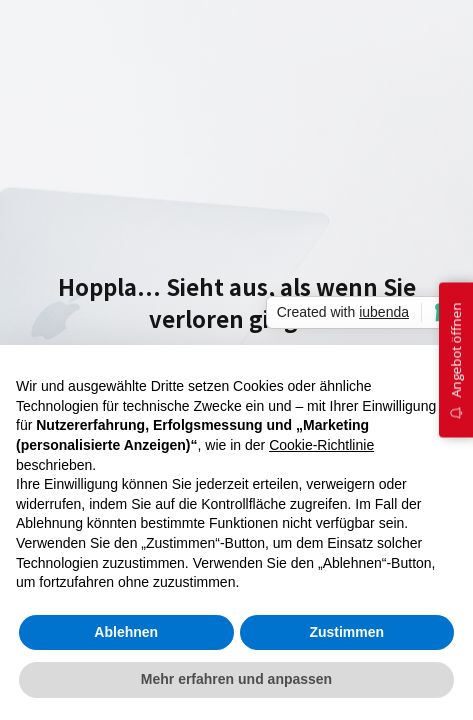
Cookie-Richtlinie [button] (321, 445)
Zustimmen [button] (346, 632)
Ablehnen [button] (126, 632)
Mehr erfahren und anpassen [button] (236, 679)
